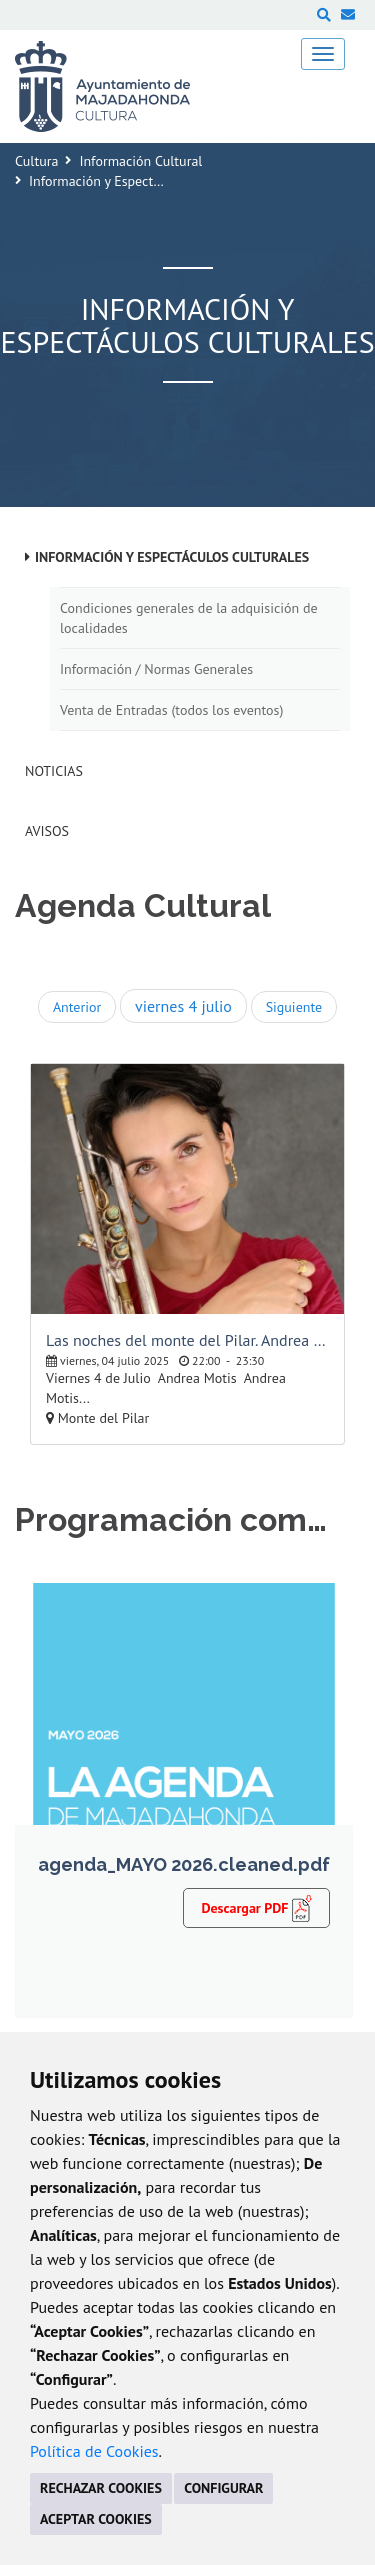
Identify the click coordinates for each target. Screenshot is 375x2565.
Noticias (54, 771)
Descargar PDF (256, 1907)
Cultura (36, 161)
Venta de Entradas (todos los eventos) (171, 710)
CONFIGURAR (223, 2488)
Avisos (47, 831)
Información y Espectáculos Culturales (172, 557)
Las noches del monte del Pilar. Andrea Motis (187, 1340)
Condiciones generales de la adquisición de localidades (189, 618)
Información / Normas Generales (156, 669)
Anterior (77, 1007)
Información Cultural (140, 161)
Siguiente (294, 1007)
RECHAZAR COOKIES (101, 2488)
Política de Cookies (94, 2451)
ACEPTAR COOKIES (96, 2519)
